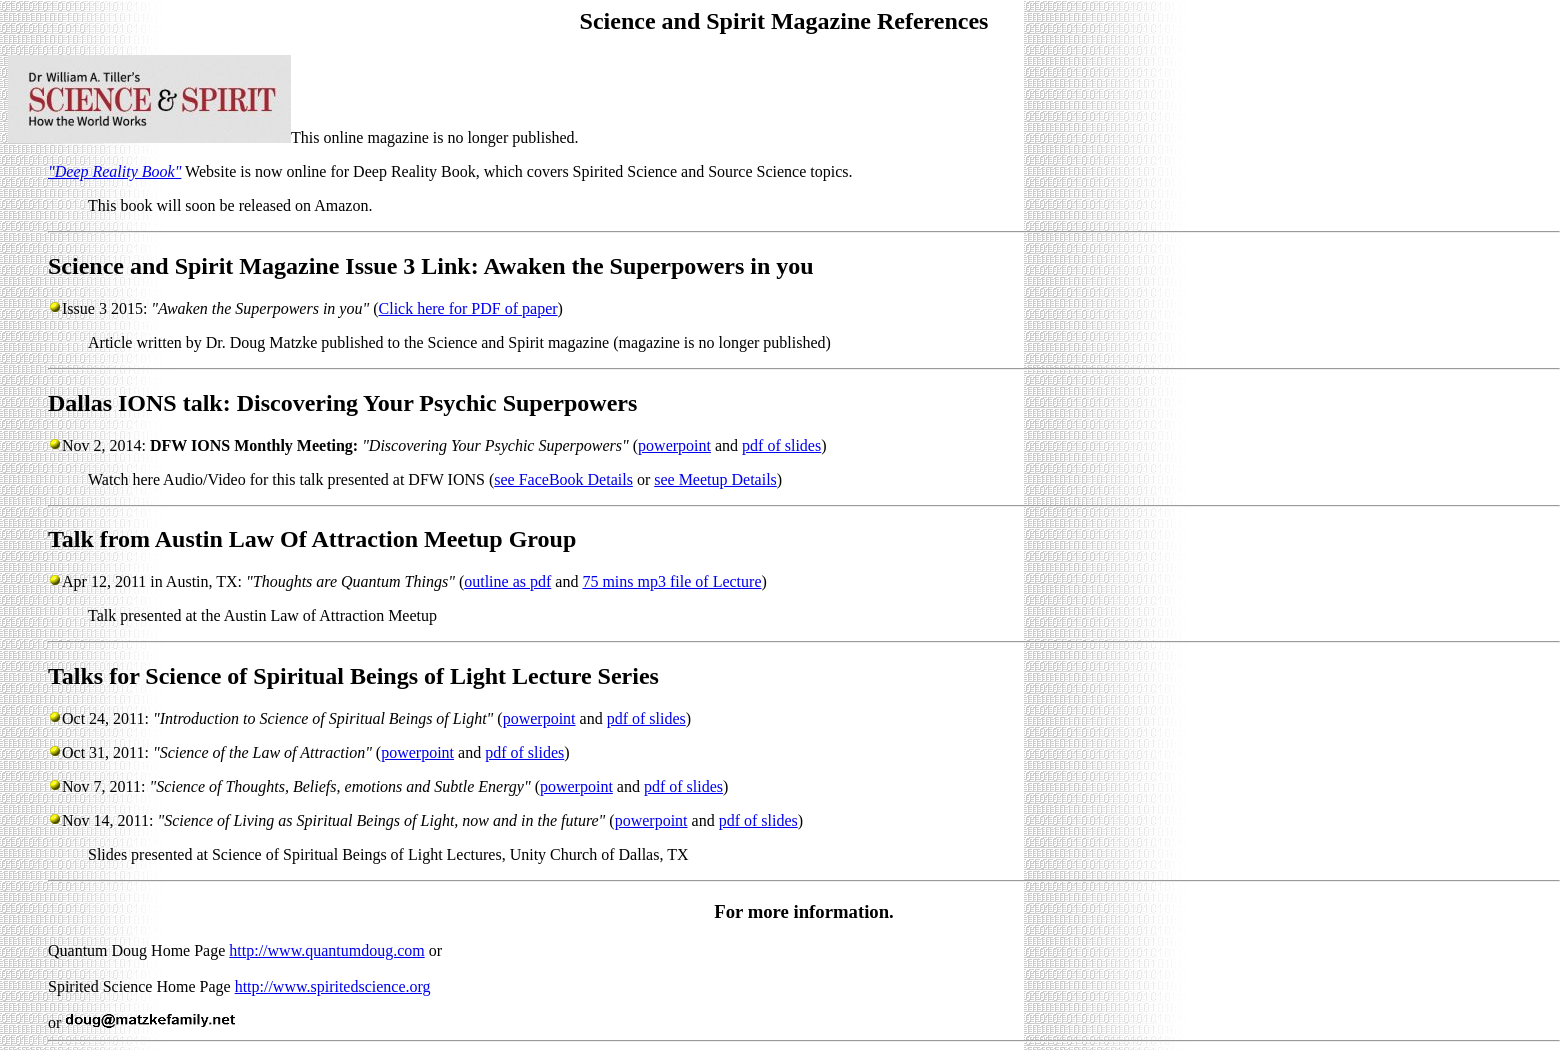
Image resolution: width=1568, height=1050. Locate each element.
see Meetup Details (715, 479)
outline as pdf (507, 581)
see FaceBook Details (563, 479)
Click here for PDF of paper (468, 308)
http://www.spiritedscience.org (333, 986)
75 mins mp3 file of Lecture (671, 581)
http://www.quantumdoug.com (326, 950)
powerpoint (674, 445)
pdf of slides (781, 445)
